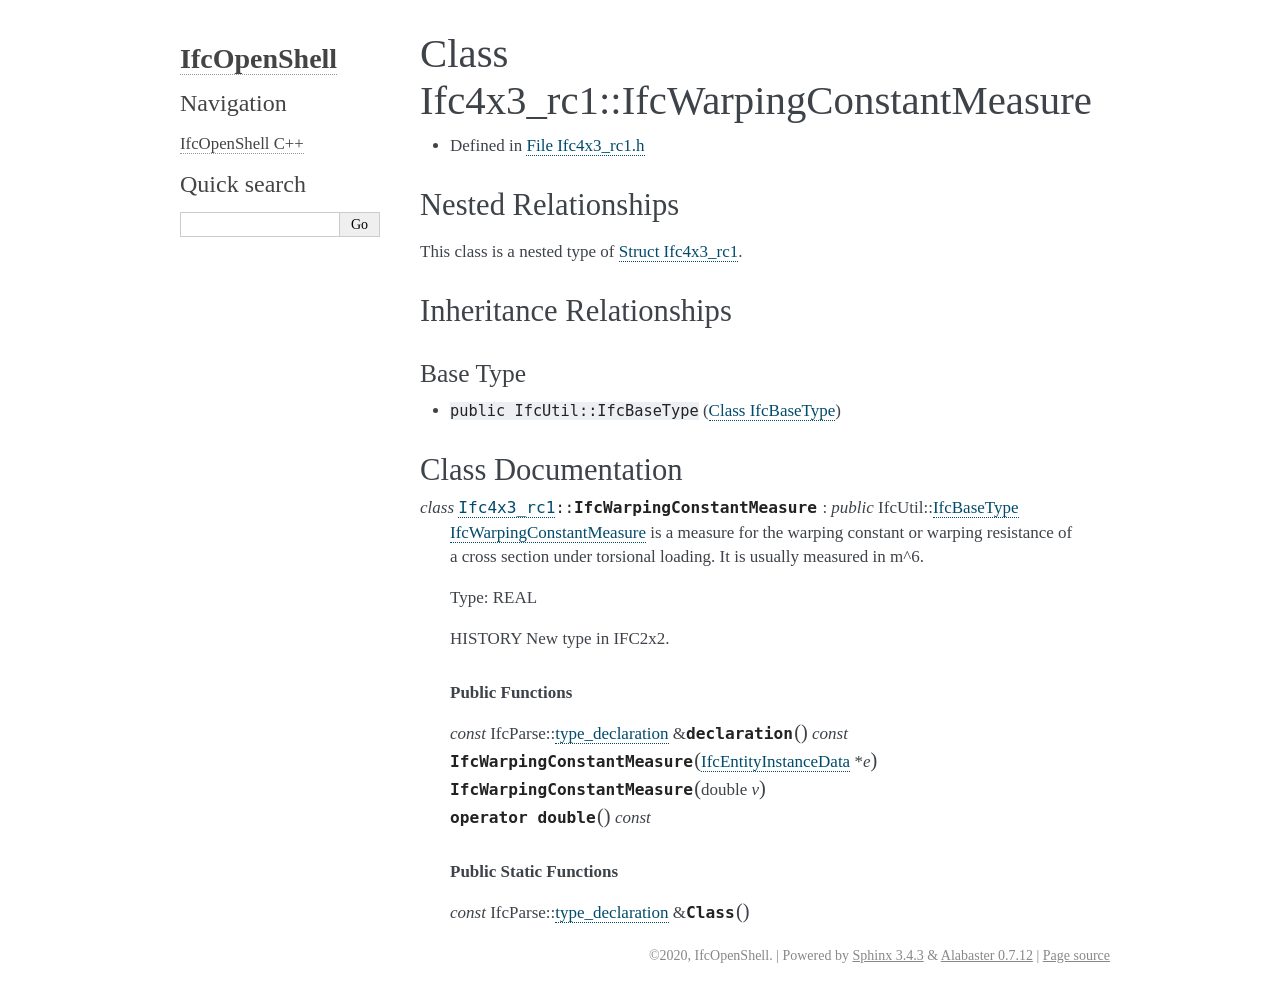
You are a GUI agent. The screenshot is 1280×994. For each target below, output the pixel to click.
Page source (1076, 955)
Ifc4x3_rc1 (506, 507)
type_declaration (611, 733)
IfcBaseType (976, 507)
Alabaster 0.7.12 (987, 955)
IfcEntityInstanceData (775, 761)
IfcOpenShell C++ (242, 143)
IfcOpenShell (258, 58)
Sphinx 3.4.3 (887, 955)
